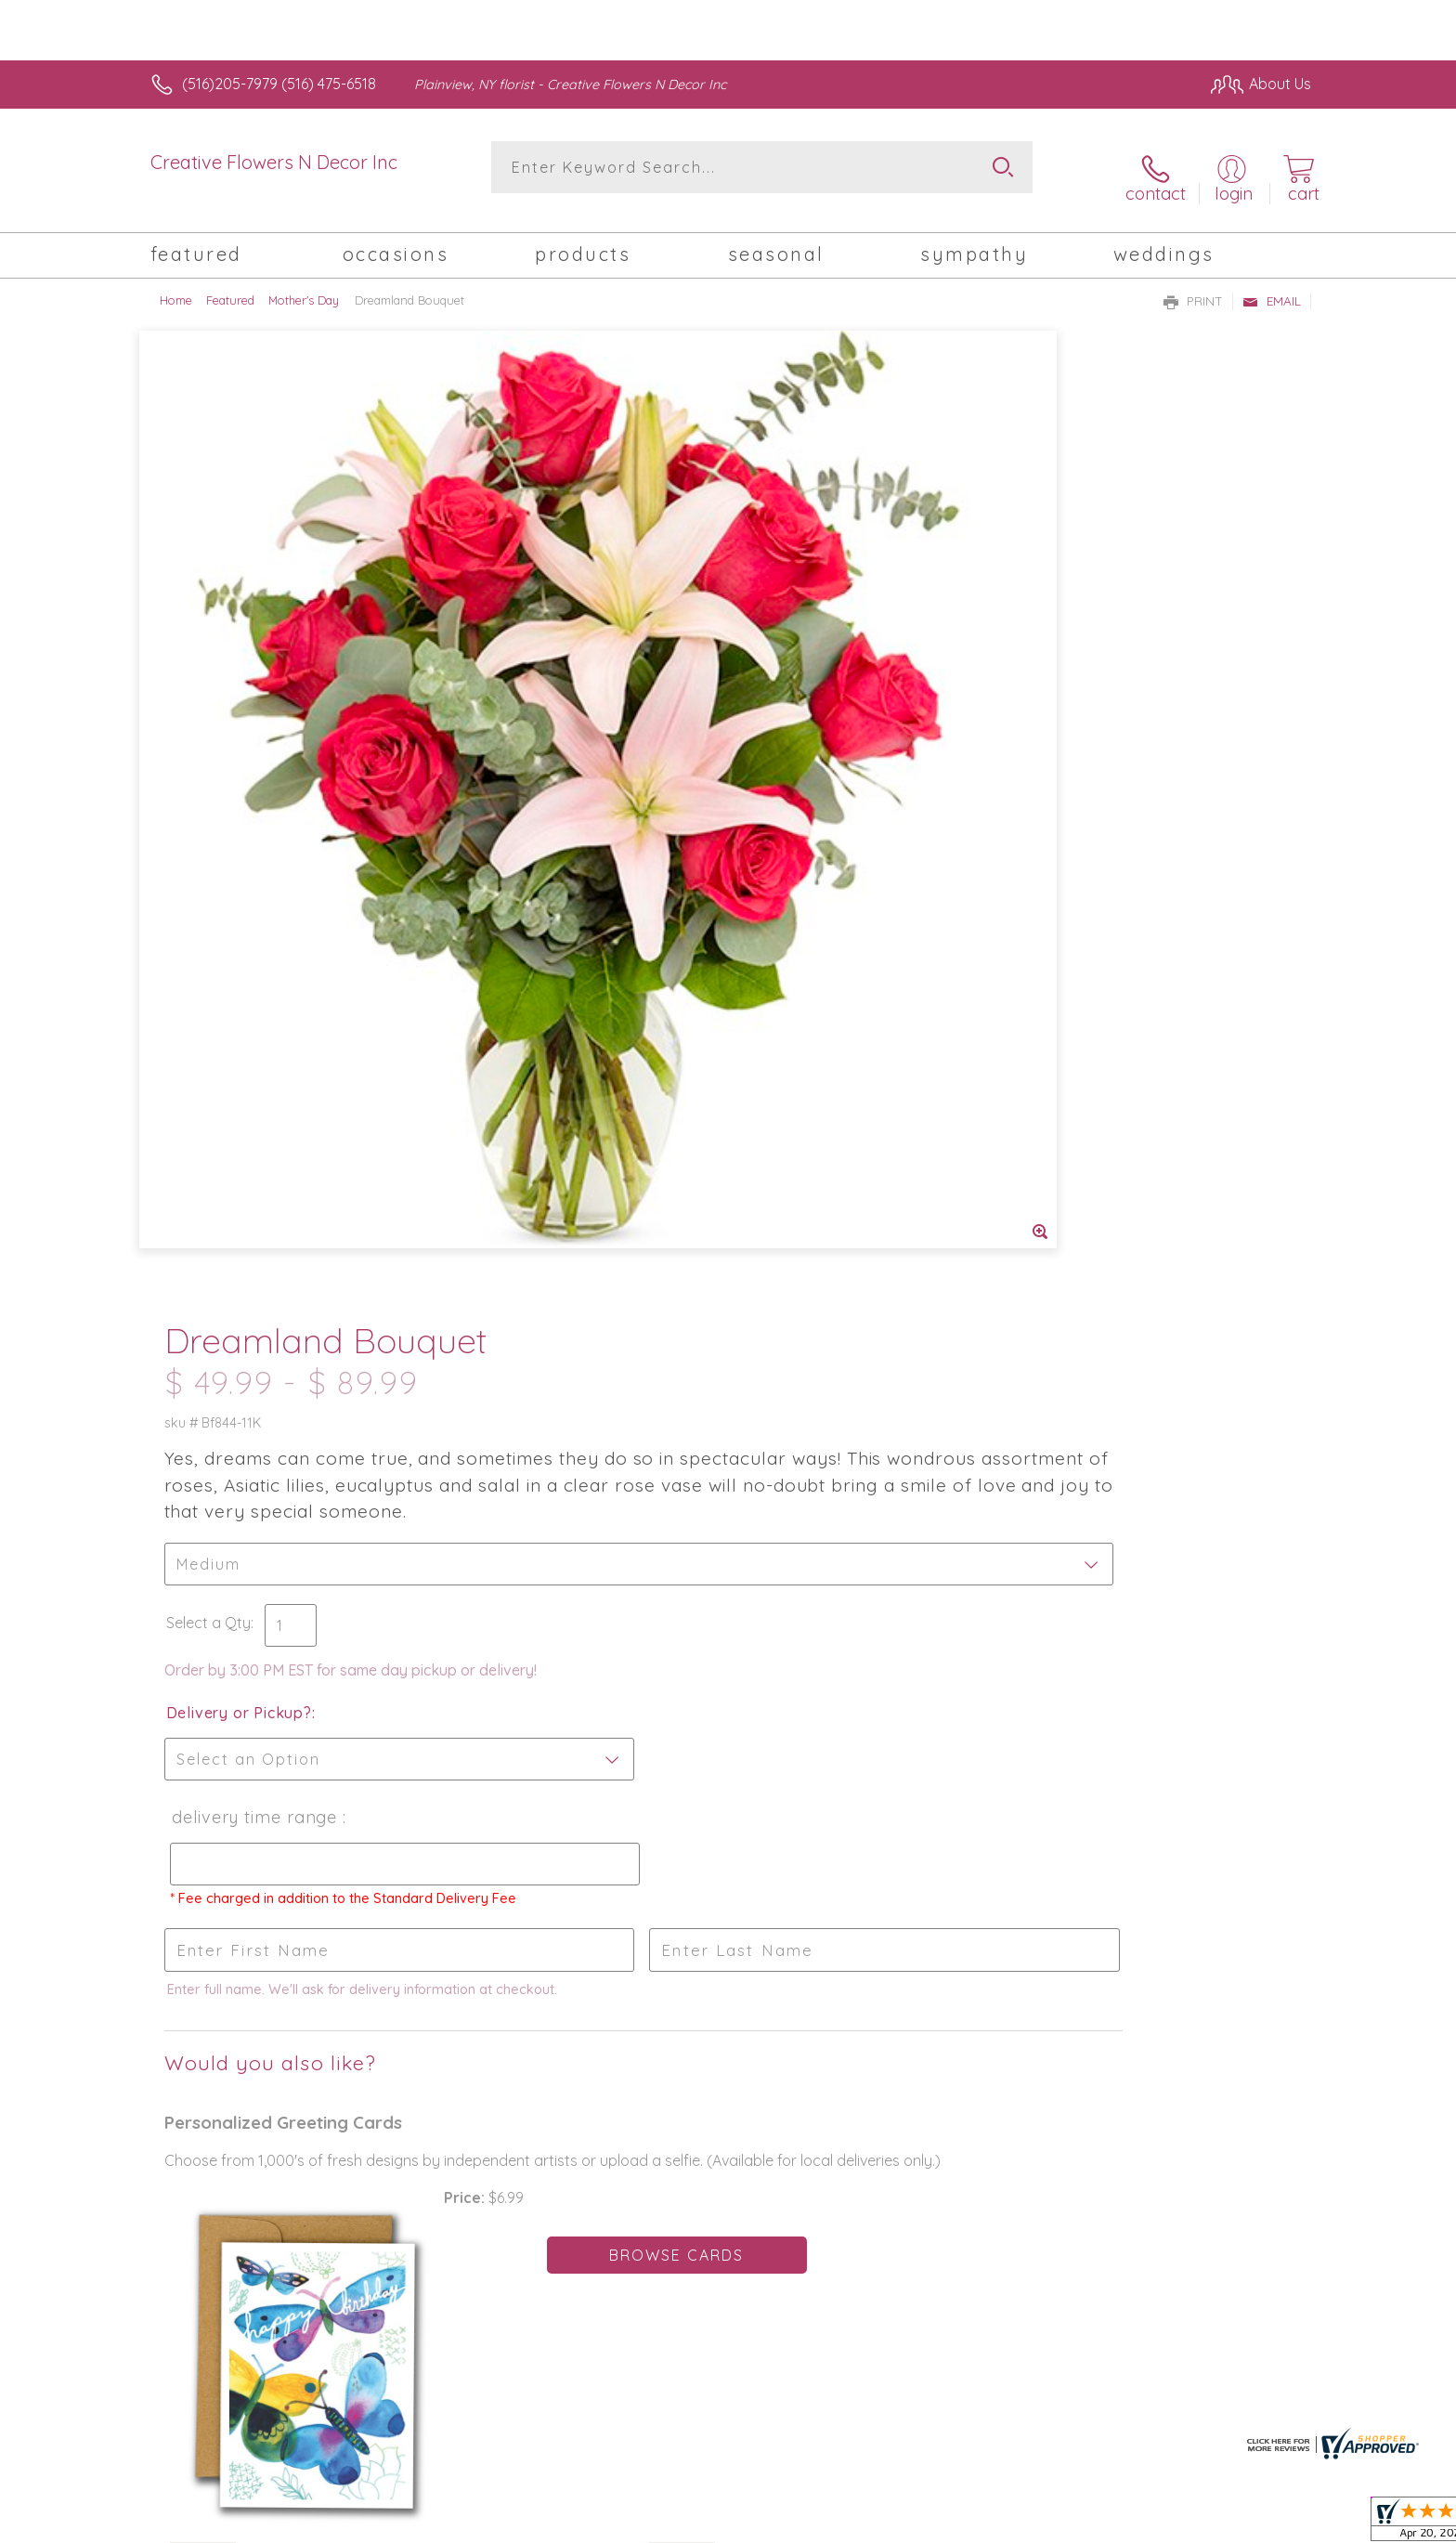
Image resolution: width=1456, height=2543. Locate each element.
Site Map (1261, 2524)
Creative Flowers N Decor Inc (273, 162)
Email (1271, 284)
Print (1193, 284)
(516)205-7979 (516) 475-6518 (279, 83)
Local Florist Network (1147, 2524)
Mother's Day (303, 283)
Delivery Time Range (815, 835)
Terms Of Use (904, 2524)
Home (176, 283)
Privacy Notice (1014, 2524)
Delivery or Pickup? (803, 731)
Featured (230, 283)
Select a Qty (772, 641)
